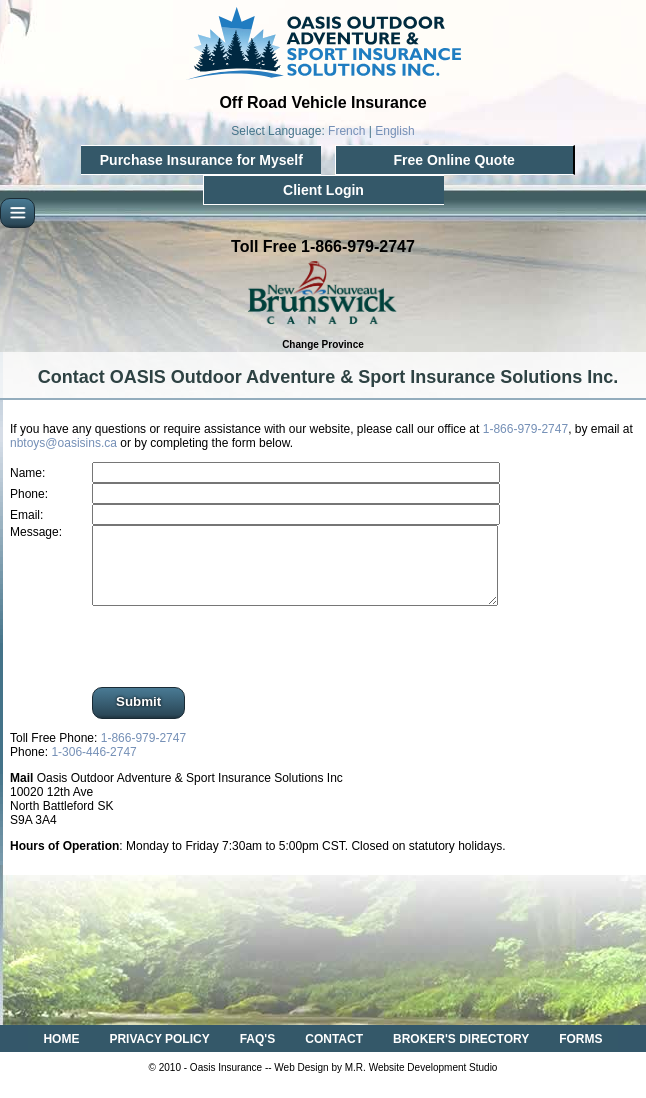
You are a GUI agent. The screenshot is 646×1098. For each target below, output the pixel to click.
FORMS (580, 1054)
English (394, 131)
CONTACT (334, 1054)
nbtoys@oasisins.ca (63, 443)
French (346, 131)
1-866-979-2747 (525, 429)
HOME (61, 1054)
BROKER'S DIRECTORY (461, 1054)
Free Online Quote (453, 160)
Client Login (323, 190)
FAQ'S (258, 1054)
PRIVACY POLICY (159, 1054)
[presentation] (236, 663)
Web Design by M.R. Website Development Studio (385, 1082)
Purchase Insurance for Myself (201, 160)
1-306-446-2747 (93, 767)
